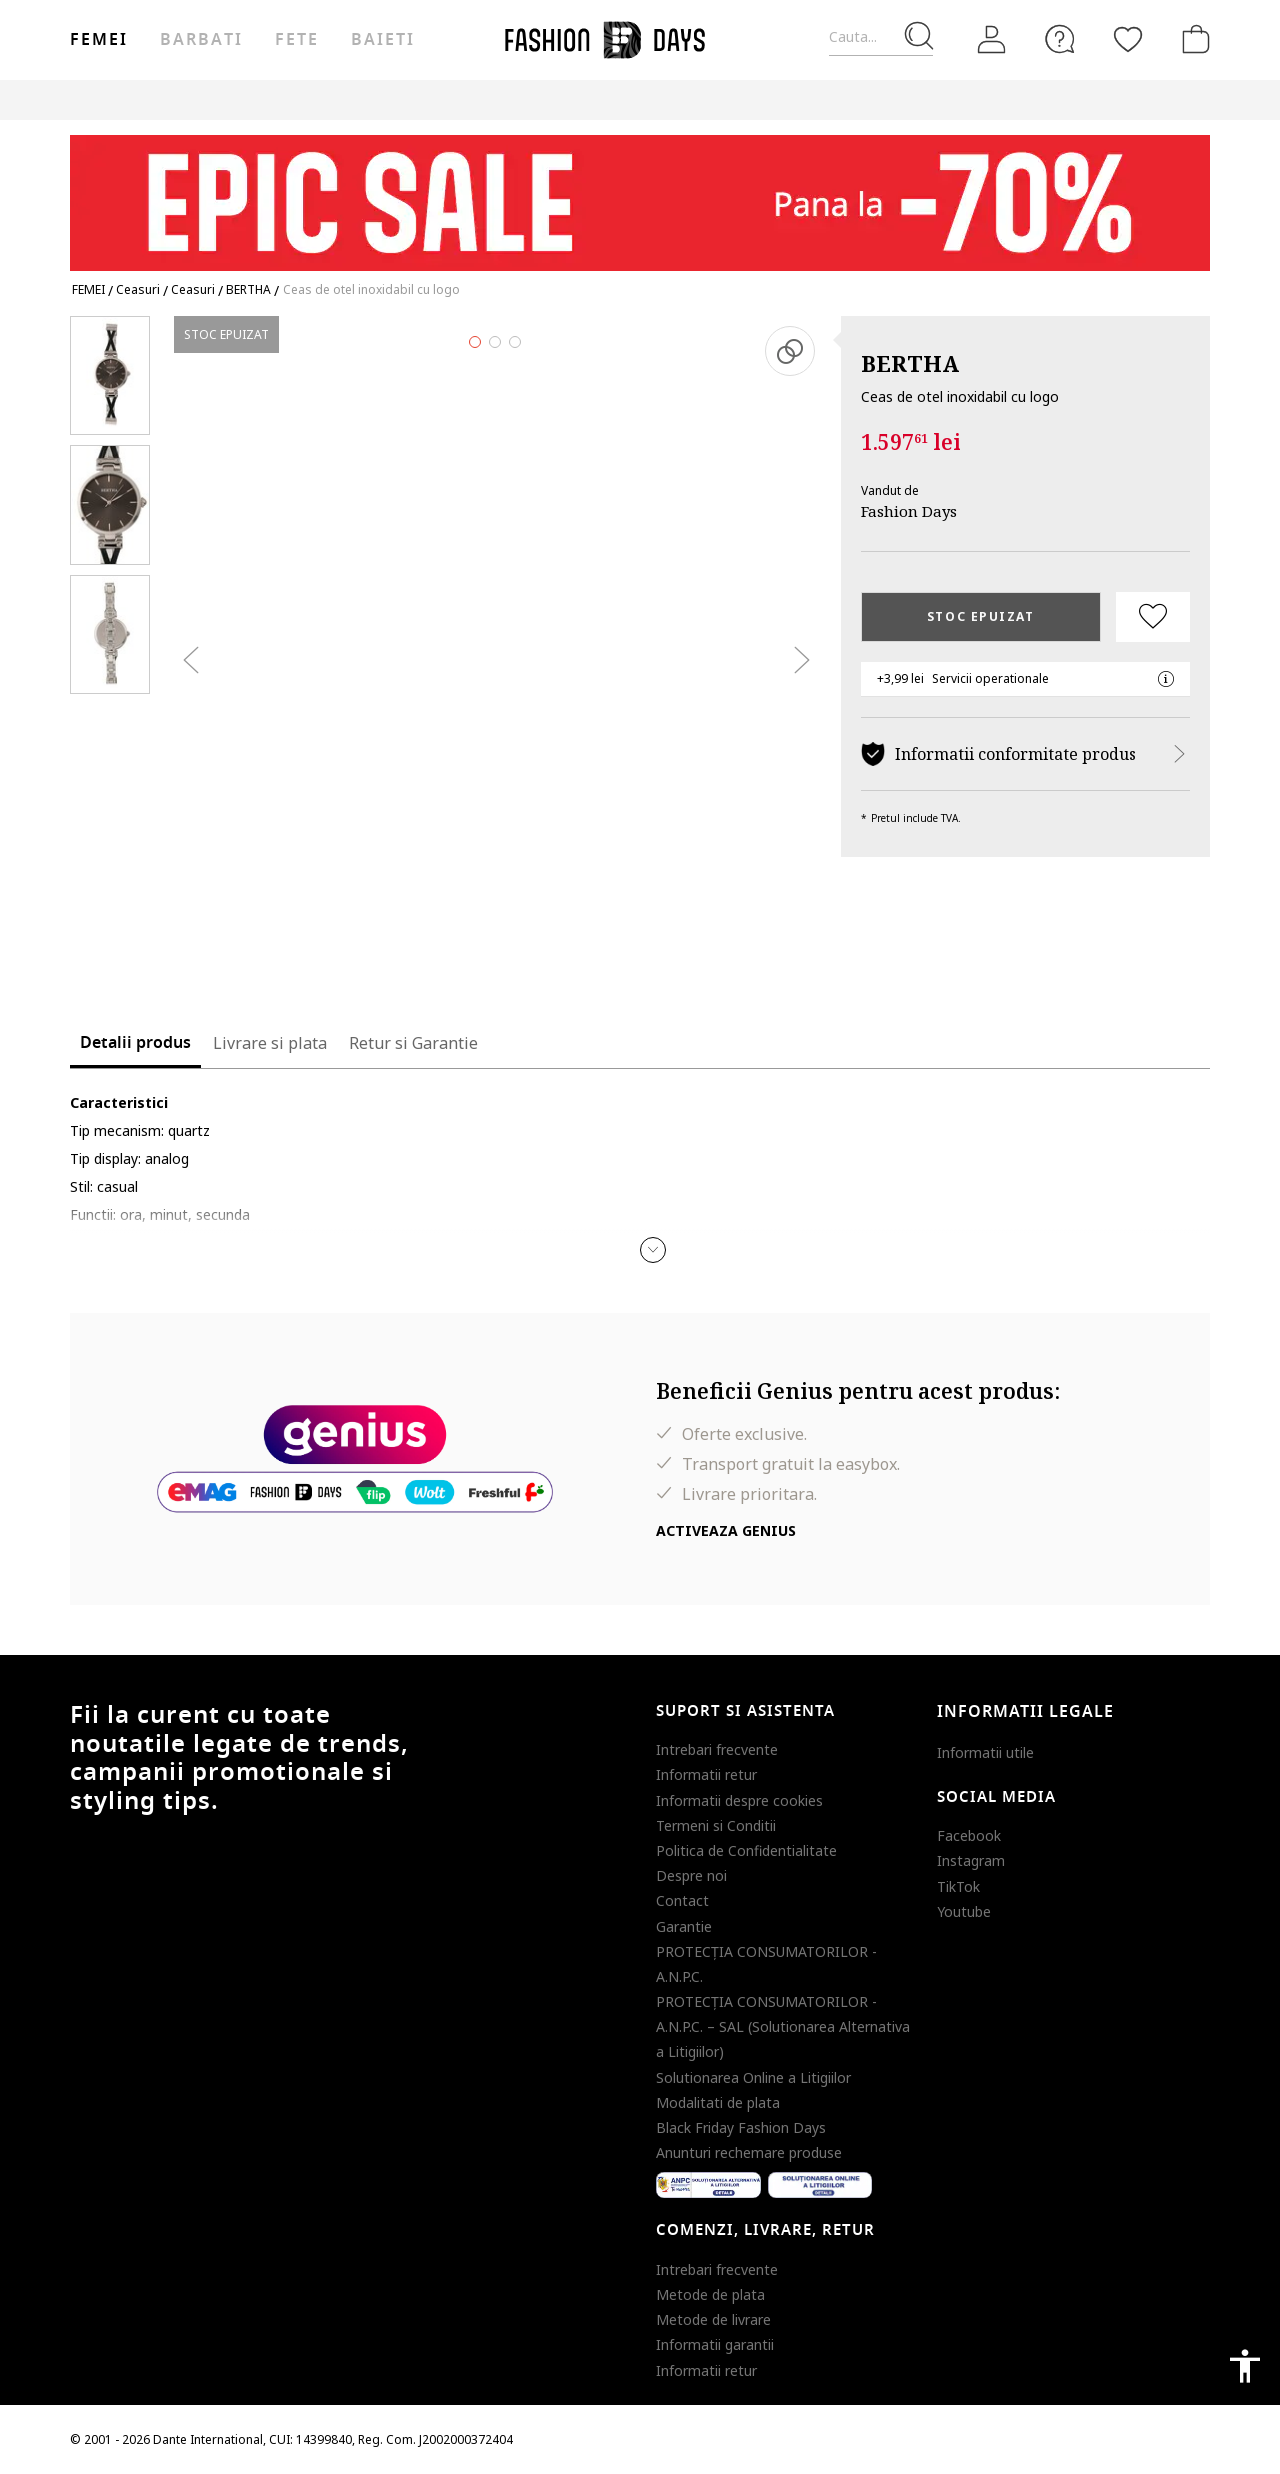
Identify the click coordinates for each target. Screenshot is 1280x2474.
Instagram (971, 1860)
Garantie (684, 1926)
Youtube (964, 1911)
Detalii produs (135, 1043)
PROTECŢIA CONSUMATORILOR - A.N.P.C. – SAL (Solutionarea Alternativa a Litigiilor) (783, 2026)
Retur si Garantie (413, 1043)
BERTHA (910, 363)
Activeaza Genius (726, 1530)
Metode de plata (710, 2294)
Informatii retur (706, 1774)
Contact (682, 1900)
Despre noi (691, 1875)
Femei (99, 40)
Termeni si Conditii (716, 1825)
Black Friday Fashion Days (741, 2127)
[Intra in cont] (992, 40)
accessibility (1245, 2366)
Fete (297, 40)
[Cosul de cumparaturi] (1192, 39)
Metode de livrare (713, 2319)
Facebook (969, 1835)
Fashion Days (909, 511)
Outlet (995, 99)
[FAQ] (1060, 39)
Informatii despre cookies (739, 1800)
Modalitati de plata (718, 2102)
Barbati (201, 40)
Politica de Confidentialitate (746, 1850)
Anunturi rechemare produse (749, 2152)
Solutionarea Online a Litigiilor (753, 2077)
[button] (653, 1250)
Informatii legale (1025, 1712)
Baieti (383, 40)
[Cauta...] (881, 37)
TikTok (958, 1886)
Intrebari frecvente (717, 1749)
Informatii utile (985, 1752)
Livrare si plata (270, 1043)
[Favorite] (1128, 39)
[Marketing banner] (640, 193)
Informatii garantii (715, 2344)
